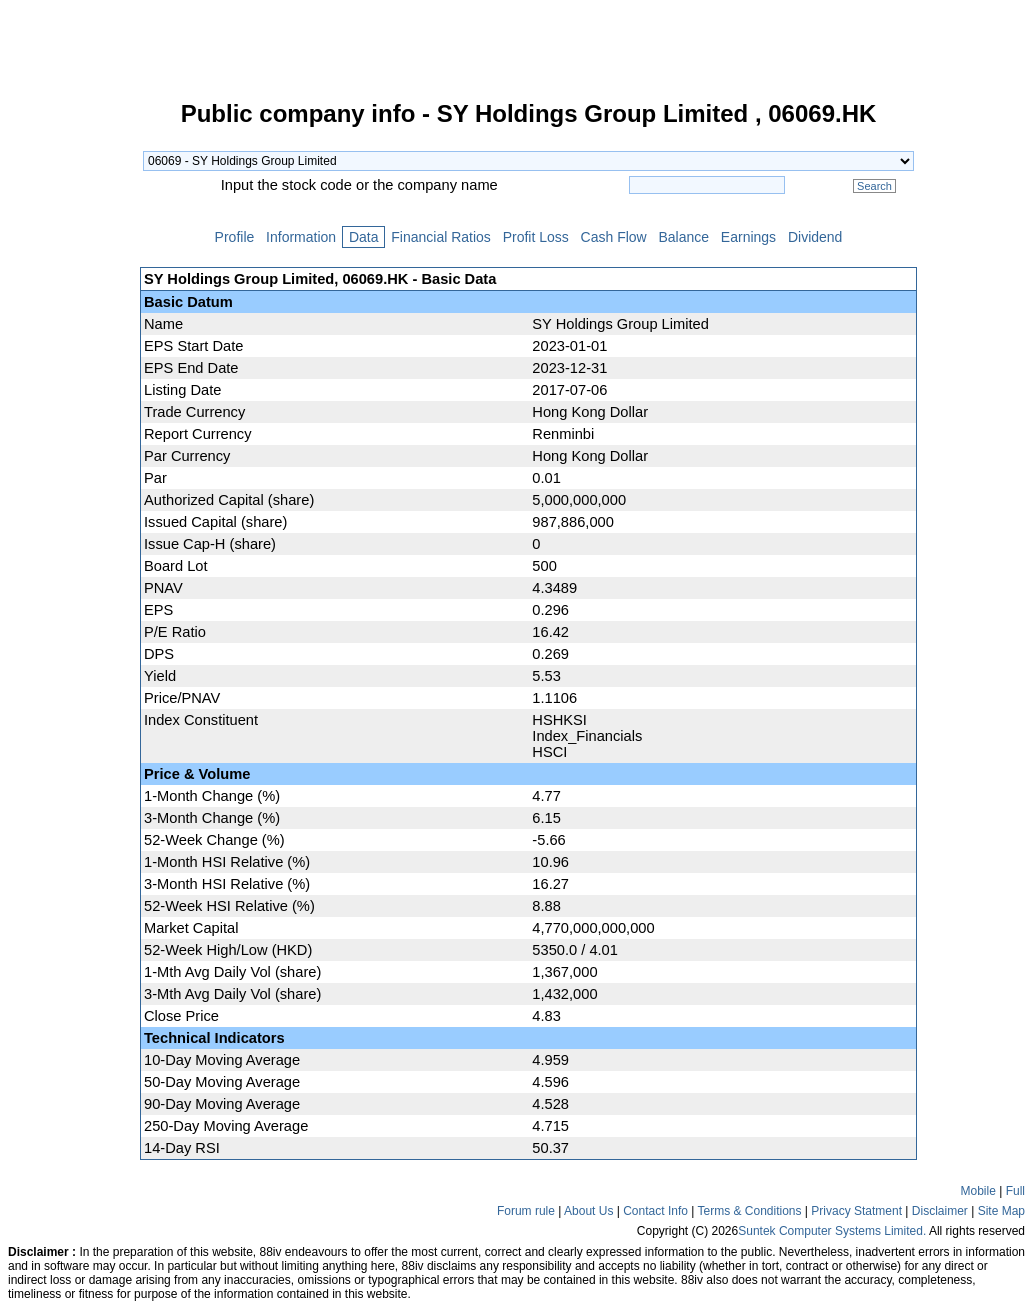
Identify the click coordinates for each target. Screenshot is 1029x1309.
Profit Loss (536, 237)
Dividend (815, 237)
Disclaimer (940, 1211)
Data (363, 237)
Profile (234, 237)
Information (301, 237)
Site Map (1001, 1211)
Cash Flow (614, 237)
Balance (684, 237)
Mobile (978, 1191)
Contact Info (655, 1211)
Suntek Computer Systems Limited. (832, 1231)
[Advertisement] (70, 404)
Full (1015, 1191)
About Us (588, 1211)
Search (874, 186)
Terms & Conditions (749, 1211)
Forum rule (526, 1211)
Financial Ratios (440, 237)
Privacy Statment (856, 1211)
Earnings (748, 237)
